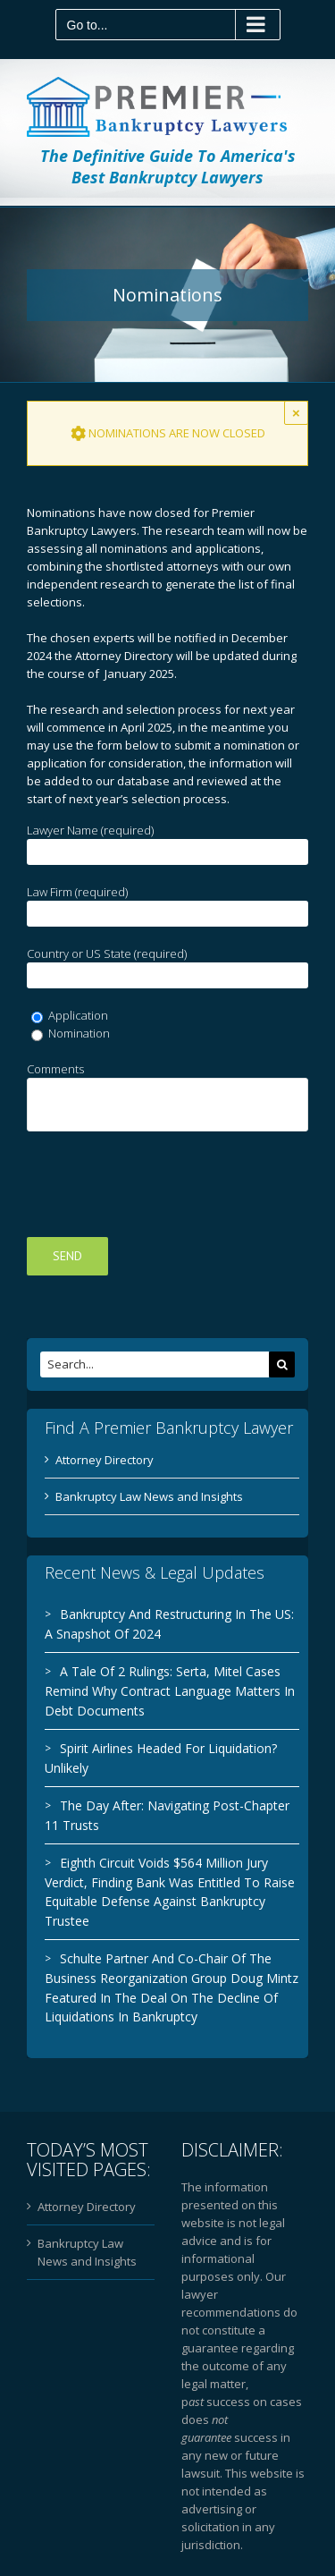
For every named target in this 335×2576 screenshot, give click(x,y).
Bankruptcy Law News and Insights (149, 1496)
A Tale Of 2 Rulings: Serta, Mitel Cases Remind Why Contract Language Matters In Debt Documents (170, 1690)
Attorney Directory (104, 1460)
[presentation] (162, 1184)
